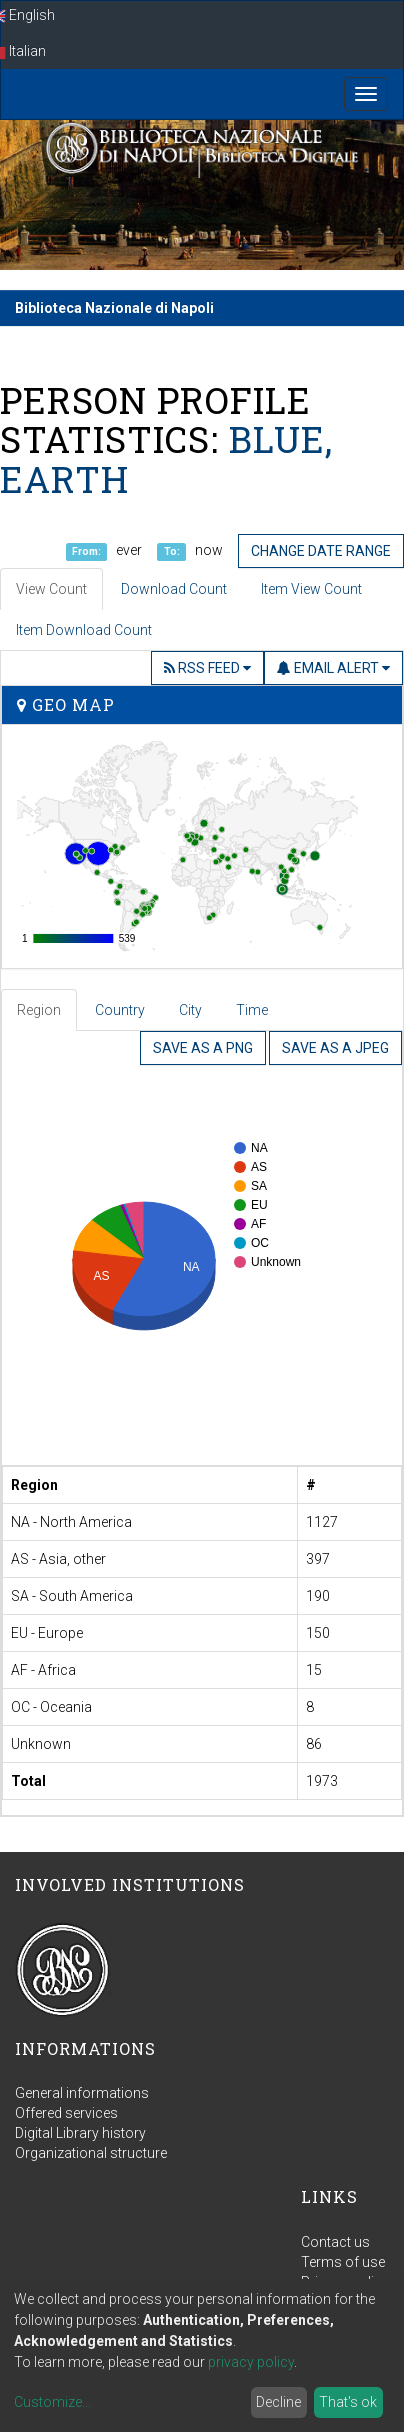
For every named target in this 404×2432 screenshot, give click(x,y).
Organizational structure (91, 2153)
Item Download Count (84, 630)
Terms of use (343, 2262)
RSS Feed (207, 668)
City (190, 1010)
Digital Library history (80, 2133)
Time (252, 1010)
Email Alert (333, 668)
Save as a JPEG (335, 1048)
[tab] (40, 1010)
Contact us (335, 2242)
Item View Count (311, 589)
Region (39, 1010)
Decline (278, 2402)
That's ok (348, 2402)
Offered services (66, 2113)
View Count (51, 589)
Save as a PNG (203, 1048)
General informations (82, 2093)
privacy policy (251, 2362)
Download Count (174, 589)
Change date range (321, 551)
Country (120, 1010)
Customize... (52, 2402)
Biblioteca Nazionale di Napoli (114, 308)
